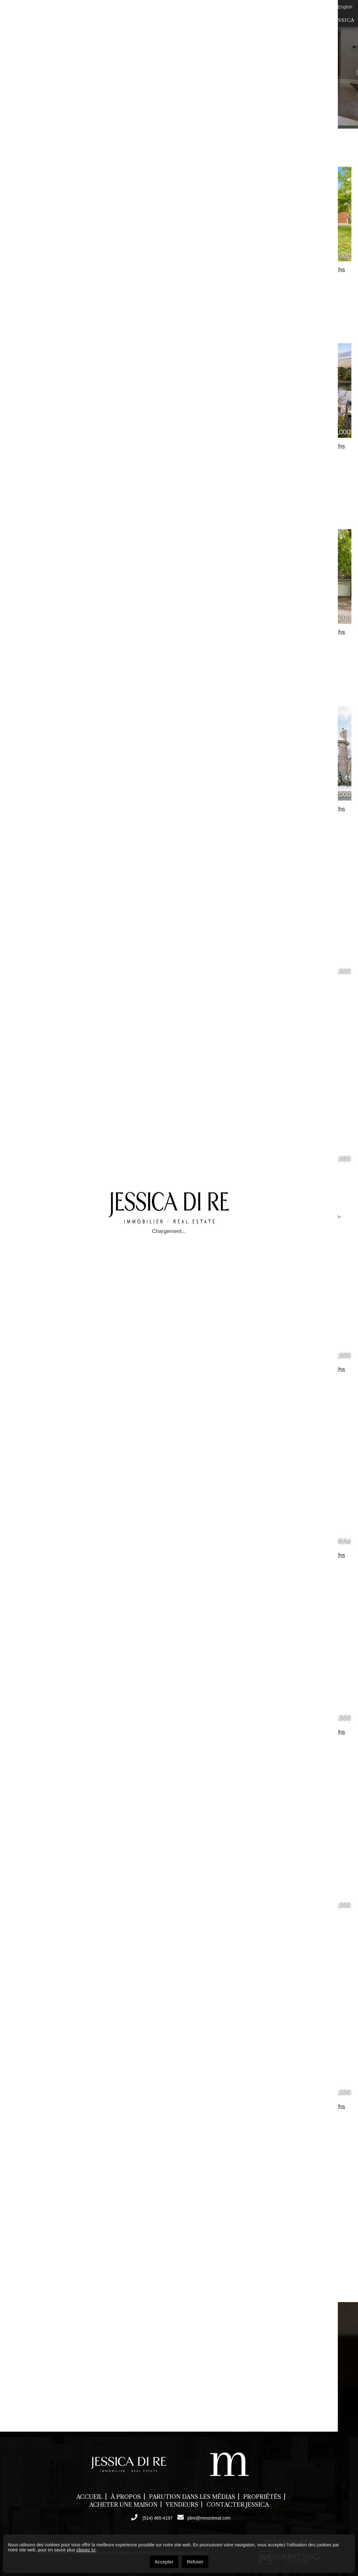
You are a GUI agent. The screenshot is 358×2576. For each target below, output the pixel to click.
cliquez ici (85, 2549)
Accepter (164, 2561)
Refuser (195, 2561)
